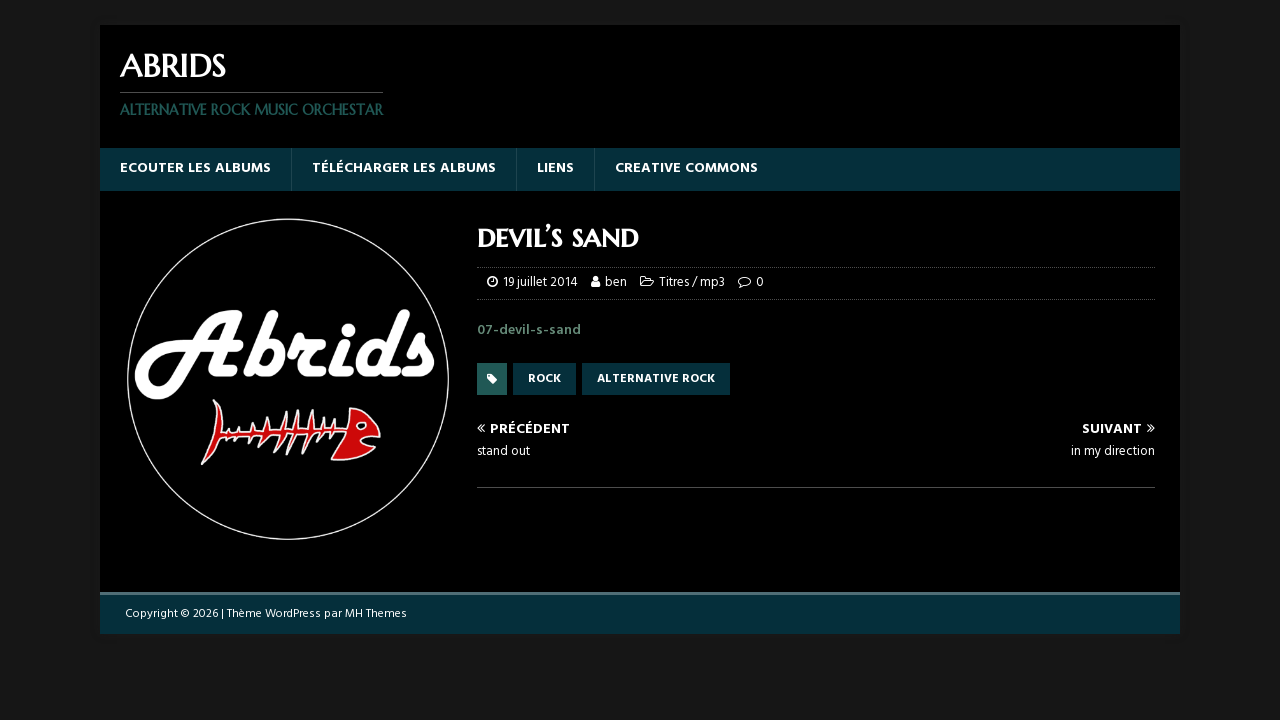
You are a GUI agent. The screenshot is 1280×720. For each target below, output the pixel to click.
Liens (555, 168)
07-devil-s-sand (529, 330)
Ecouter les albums (195, 168)
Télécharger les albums (404, 168)
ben (616, 282)
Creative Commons (686, 168)
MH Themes (376, 614)
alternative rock (656, 379)
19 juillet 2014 (540, 282)
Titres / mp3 (692, 282)
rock (544, 379)
